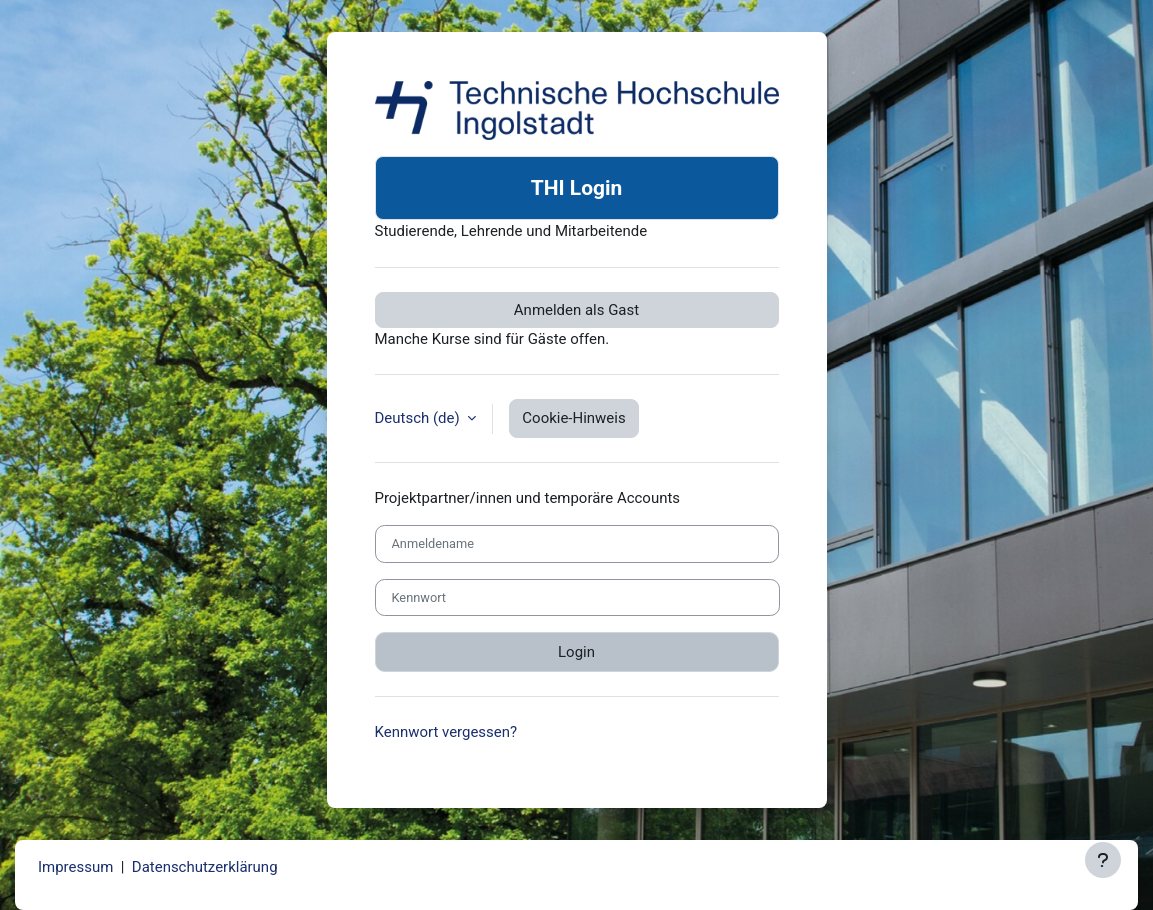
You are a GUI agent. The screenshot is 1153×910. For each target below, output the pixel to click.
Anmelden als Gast (576, 310)
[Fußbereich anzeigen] (1103, 860)
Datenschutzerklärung (205, 867)
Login (576, 652)
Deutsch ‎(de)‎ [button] (419, 418)
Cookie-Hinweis (573, 418)
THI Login (577, 188)
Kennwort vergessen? (446, 732)
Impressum (75, 867)
